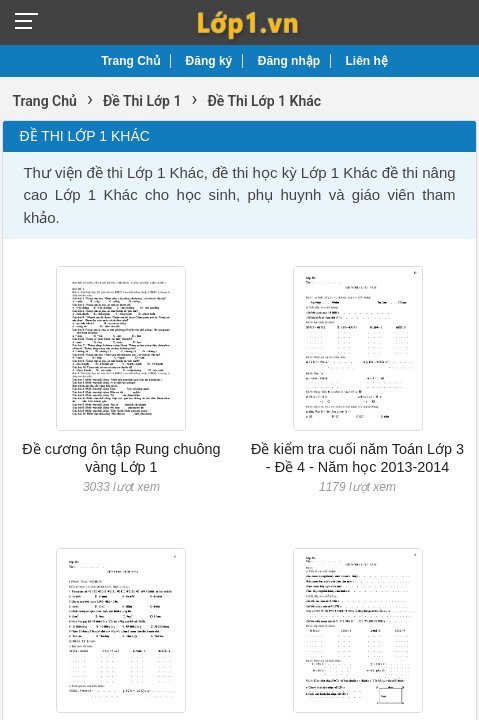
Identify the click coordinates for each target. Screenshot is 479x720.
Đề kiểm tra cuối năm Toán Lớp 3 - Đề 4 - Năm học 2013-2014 (357, 457)
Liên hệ (367, 61)
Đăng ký (209, 61)
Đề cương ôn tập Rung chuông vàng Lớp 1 (121, 457)
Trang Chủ (130, 61)
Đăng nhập (289, 61)
